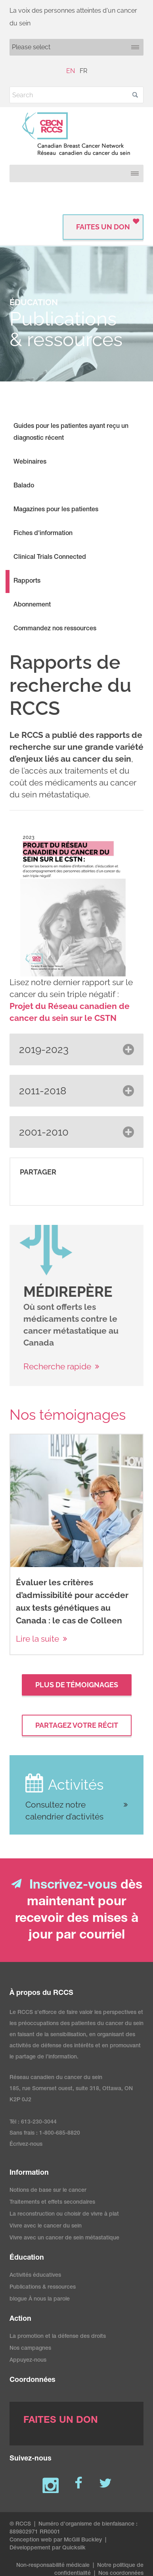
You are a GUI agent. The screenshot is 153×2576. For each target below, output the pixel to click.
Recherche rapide (57, 1366)
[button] (135, 95)
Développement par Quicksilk (48, 2548)
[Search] (76, 95)
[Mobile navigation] (76, 47)
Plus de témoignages (76, 1685)
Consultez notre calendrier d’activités (64, 1810)
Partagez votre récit (76, 1725)
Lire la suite (37, 1639)
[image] (46, 1251)
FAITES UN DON (103, 227)
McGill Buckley (83, 2540)
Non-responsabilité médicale (53, 2565)
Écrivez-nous (26, 2144)
